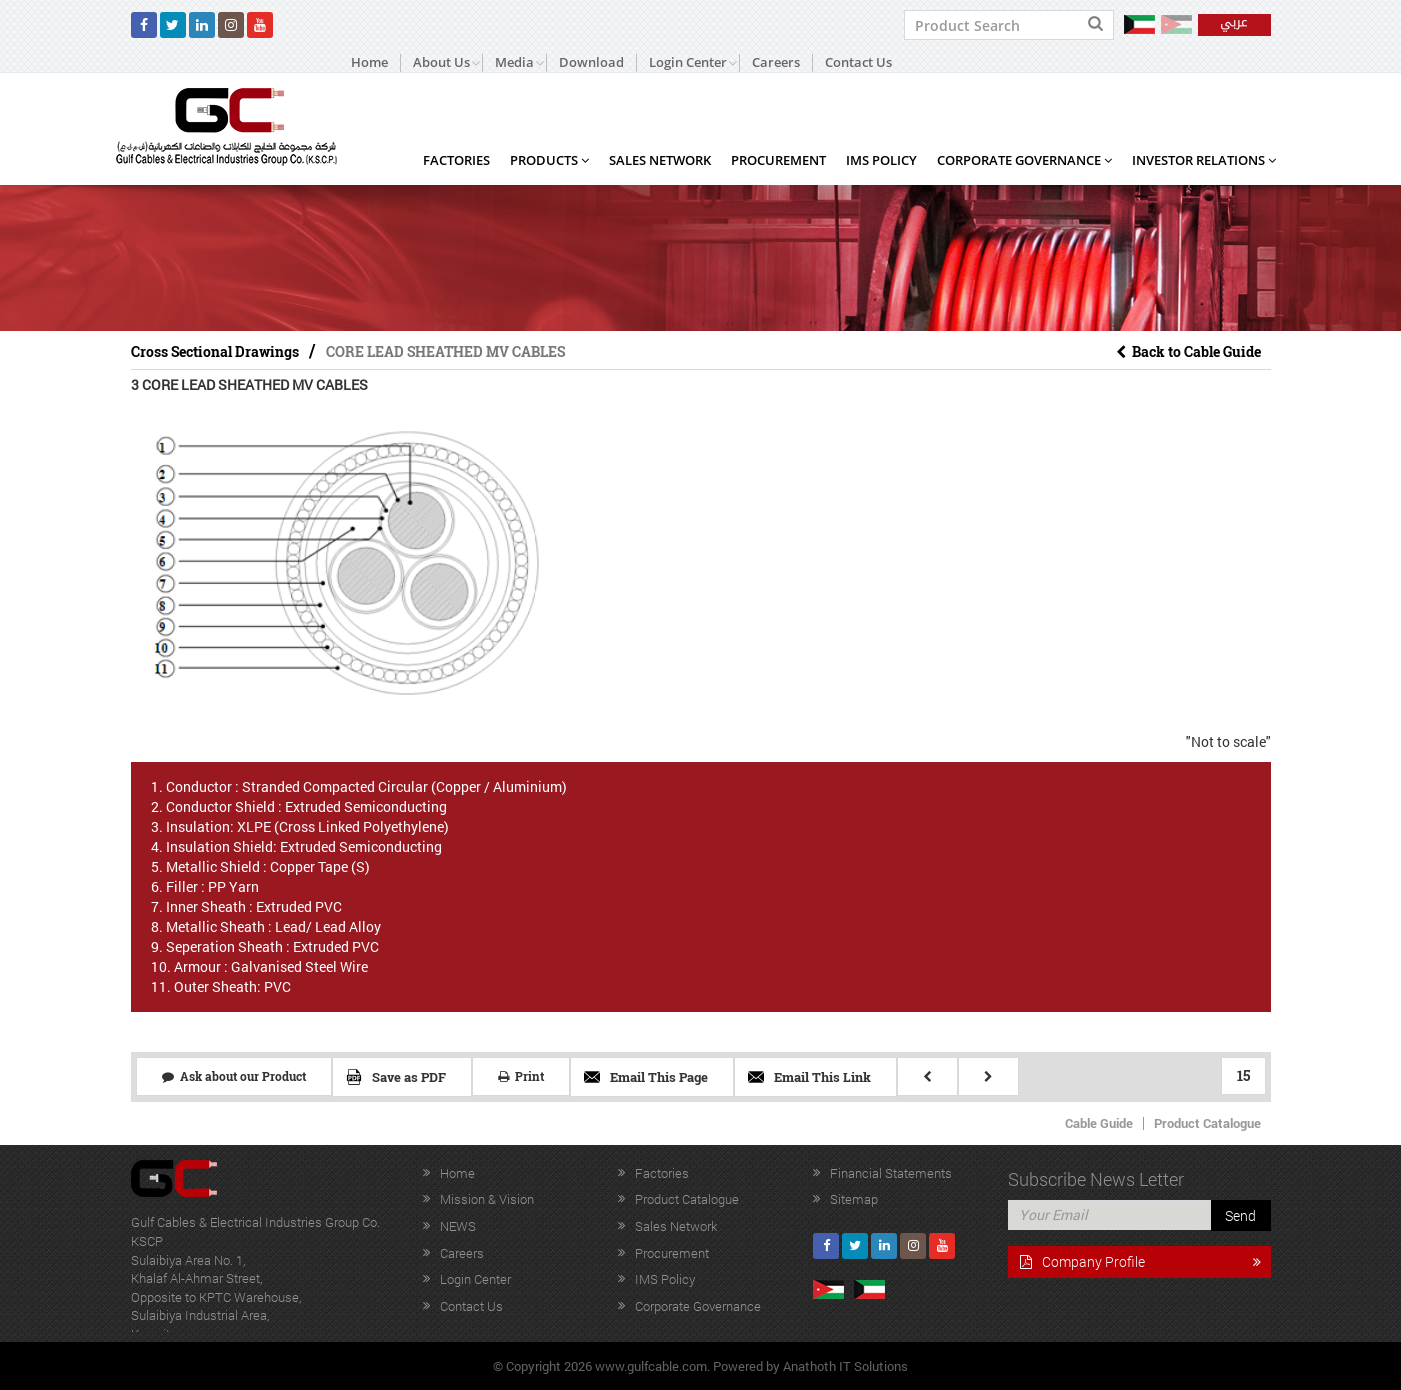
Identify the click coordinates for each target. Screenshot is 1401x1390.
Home (369, 62)
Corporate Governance (1024, 160)
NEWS (458, 1226)
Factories (456, 160)
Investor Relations (1204, 160)
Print (521, 1076)
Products (549, 160)
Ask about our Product (234, 1076)
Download (591, 62)
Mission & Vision (487, 1199)
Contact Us (858, 62)
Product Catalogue (1207, 1123)
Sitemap (854, 1199)
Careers (776, 62)
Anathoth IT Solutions (845, 1366)
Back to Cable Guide (1188, 351)
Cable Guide (1099, 1123)
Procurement (778, 160)
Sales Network (660, 160)
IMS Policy (881, 160)
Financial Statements (891, 1173)
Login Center (475, 1279)
